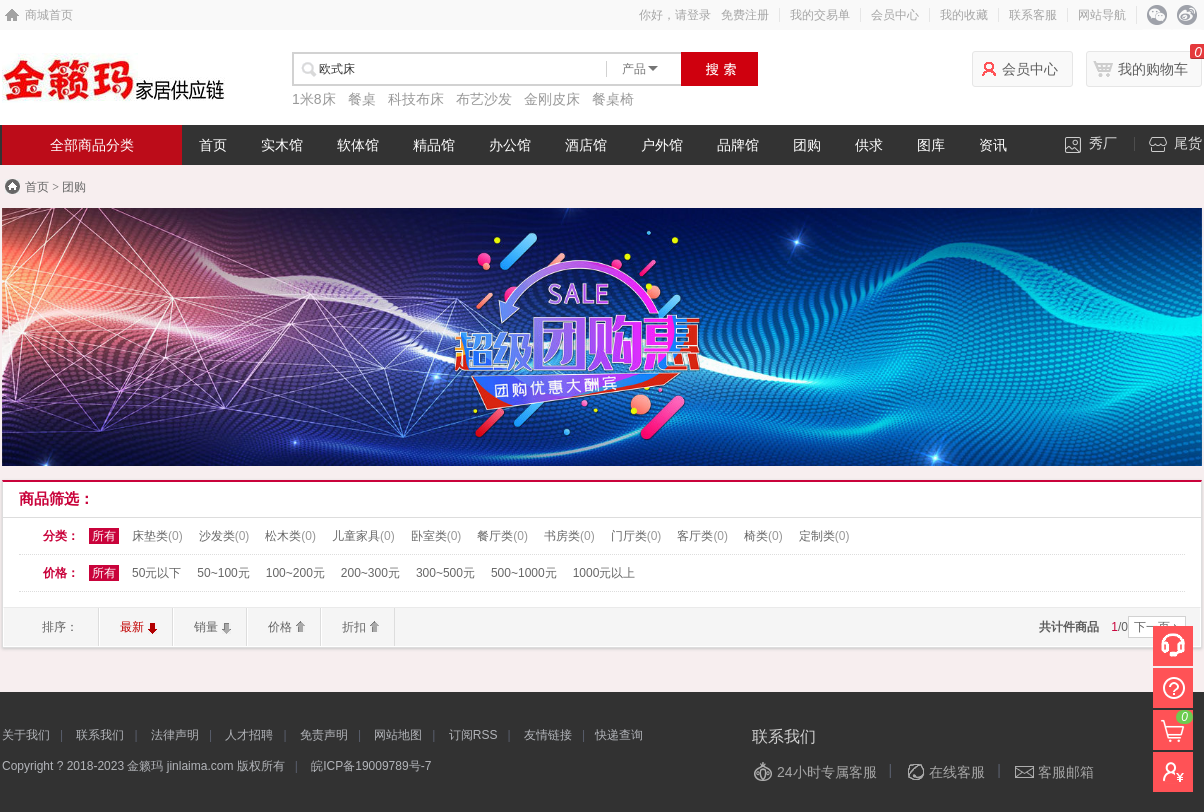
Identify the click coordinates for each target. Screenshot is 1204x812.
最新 (132, 627)
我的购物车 (1153, 69)
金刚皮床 (552, 99)
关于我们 (26, 735)
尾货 (1175, 143)
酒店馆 (586, 145)
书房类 (569, 536)
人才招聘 (249, 735)
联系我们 (100, 735)
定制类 (824, 536)
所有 (104, 536)
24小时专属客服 (827, 772)
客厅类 (702, 536)
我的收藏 (964, 15)
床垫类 (157, 536)
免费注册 (745, 15)
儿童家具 (363, 536)
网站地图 (398, 735)
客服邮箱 (1066, 772)
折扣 (354, 627)
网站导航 (1102, 15)
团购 (807, 145)
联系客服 (1033, 15)
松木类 (290, 536)
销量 (206, 627)
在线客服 (957, 772)
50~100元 (223, 573)
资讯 (993, 145)
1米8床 (314, 99)
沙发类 (224, 536)
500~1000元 (524, 573)
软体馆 (358, 145)
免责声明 (324, 735)
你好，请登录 (675, 15)
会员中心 (895, 15)
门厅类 (636, 536)
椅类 (763, 536)
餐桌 (362, 99)
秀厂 (1091, 144)
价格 (280, 627)
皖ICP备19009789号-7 (371, 766)
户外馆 (662, 145)
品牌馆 (738, 145)
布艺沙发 (484, 99)
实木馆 (282, 145)
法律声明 (175, 735)
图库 (931, 145)
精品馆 (434, 145)
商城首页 (49, 15)
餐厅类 (502, 536)
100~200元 (295, 573)
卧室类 (436, 536)
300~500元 (445, 573)
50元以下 (156, 573)
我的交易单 (820, 15)
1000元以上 (604, 573)
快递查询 (619, 735)
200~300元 (370, 573)
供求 (869, 145)
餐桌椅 (613, 99)
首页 (213, 145)
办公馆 (510, 145)
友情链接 (548, 735)
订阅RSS (473, 735)
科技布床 (416, 99)
